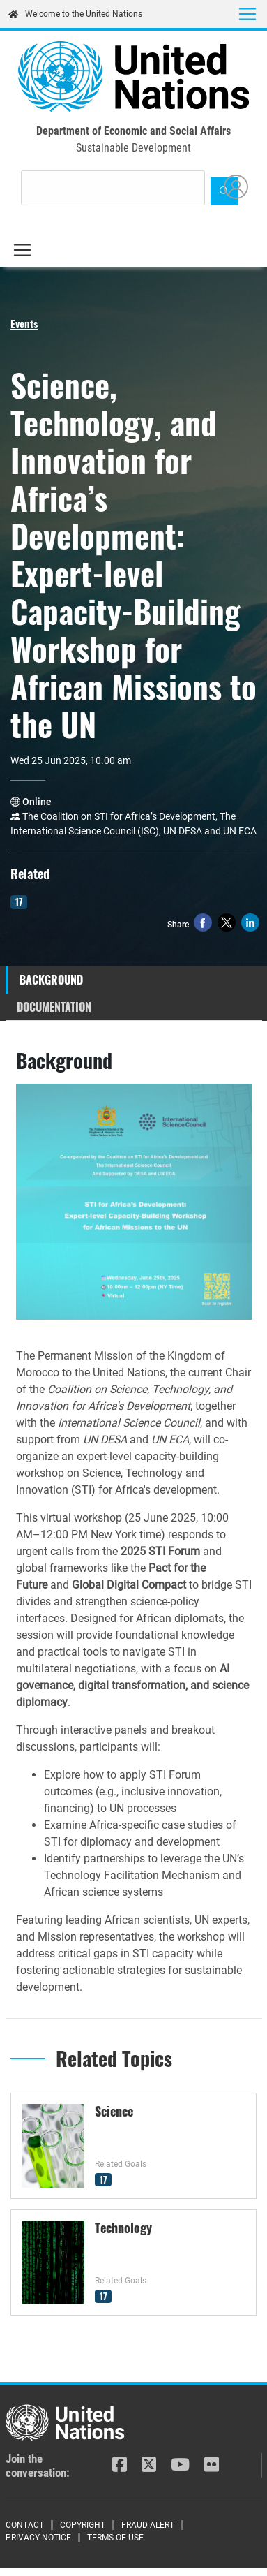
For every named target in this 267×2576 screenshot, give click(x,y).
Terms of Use (115, 2537)
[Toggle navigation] (247, 14)
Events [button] (24, 323)
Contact (25, 2525)
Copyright (82, 2525)
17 (19, 901)
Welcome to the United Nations (75, 14)
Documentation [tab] (54, 1007)
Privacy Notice (38, 2537)
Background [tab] (51, 979)
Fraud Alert (147, 2525)
